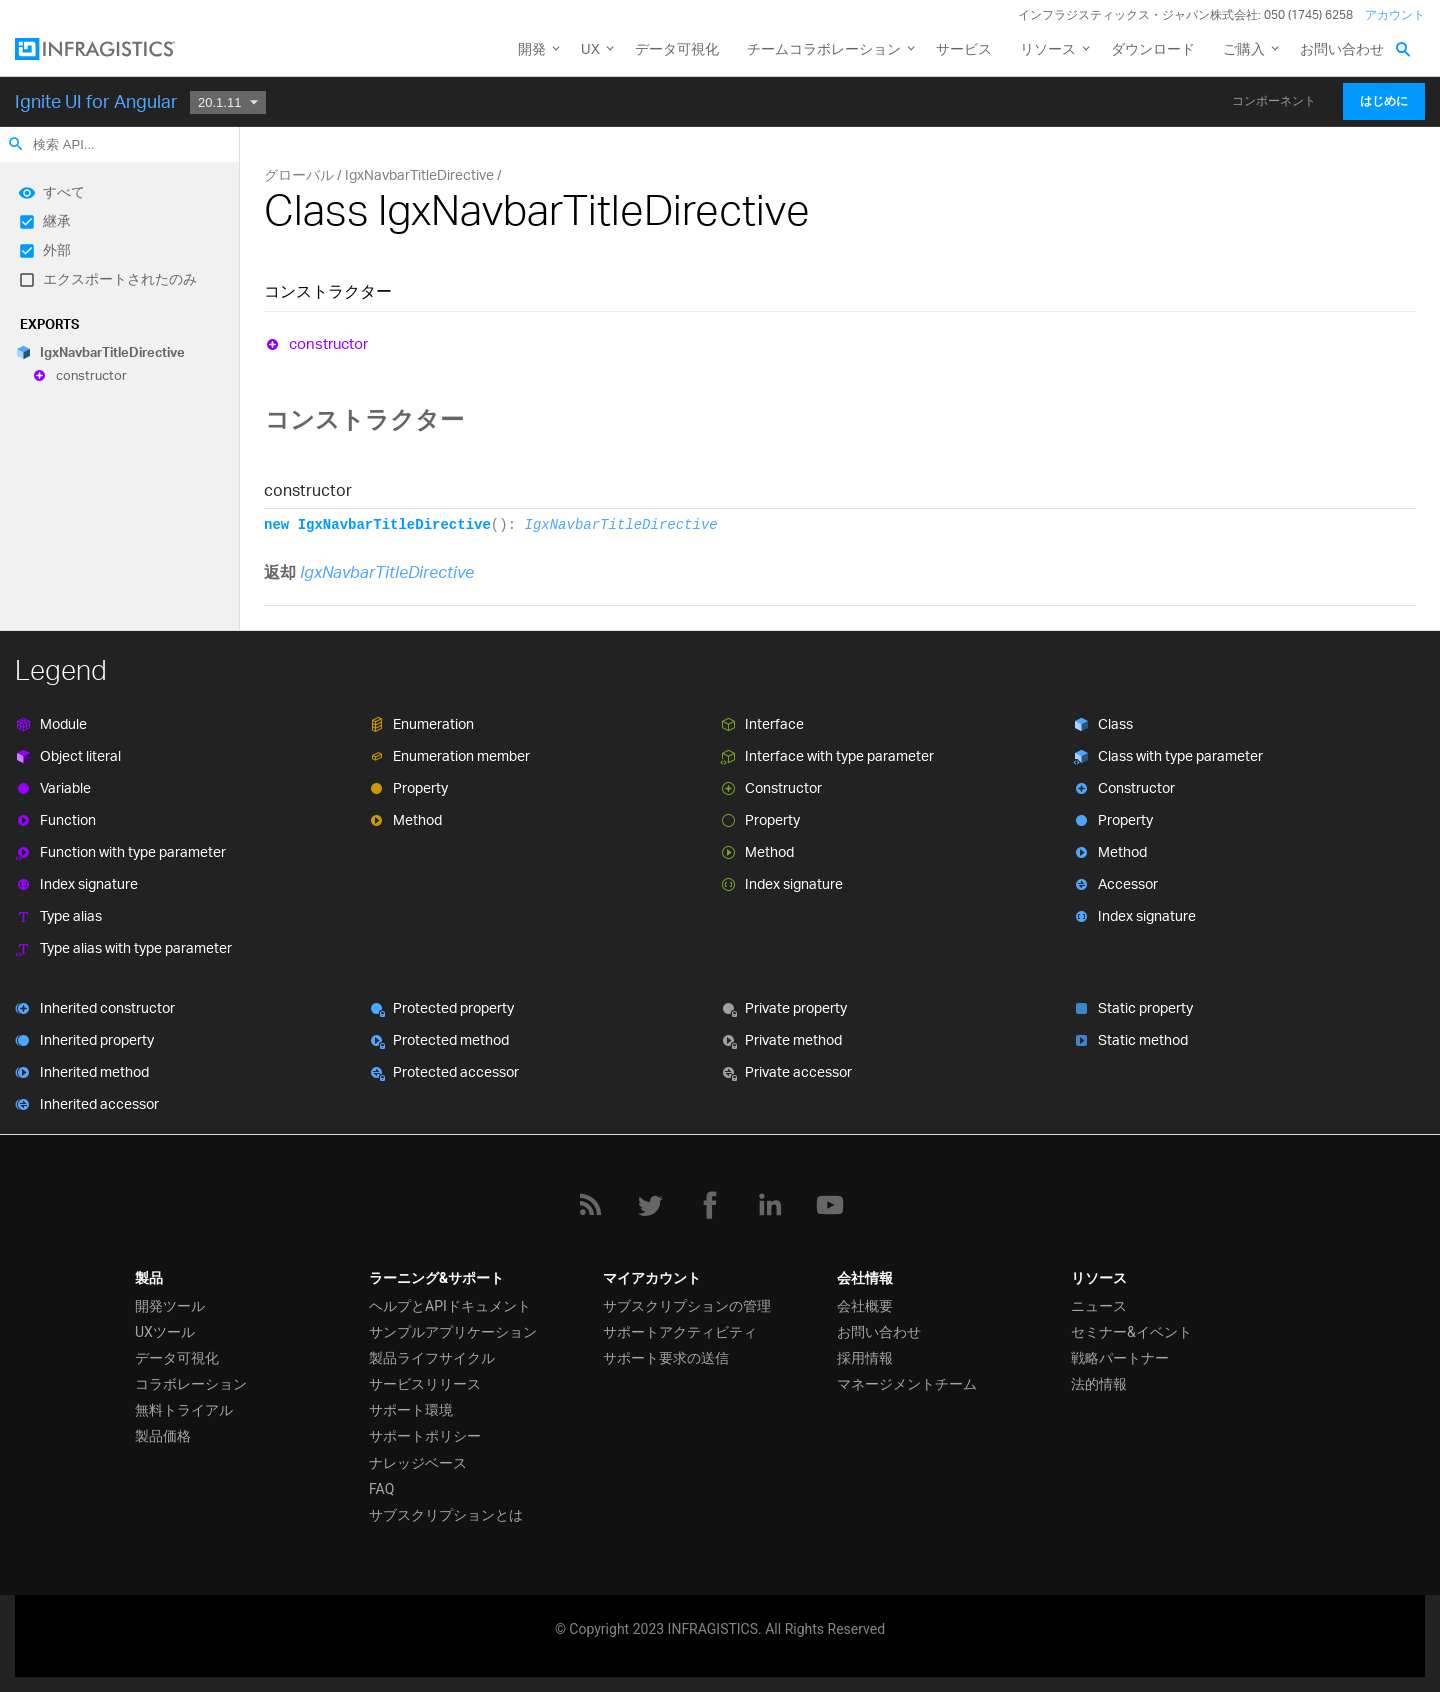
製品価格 (163, 1436)
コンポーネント (1274, 101)
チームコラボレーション (824, 48)
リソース (1048, 48)
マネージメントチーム (907, 1384)
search (16, 144)
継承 (57, 220)
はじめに (1384, 101)
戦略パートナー (1120, 1358)
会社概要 (865, 1306)
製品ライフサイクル (432, 1358)
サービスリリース (425, 1384)
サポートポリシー (425, 1436)
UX (590, 48)
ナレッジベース (418, 1463)
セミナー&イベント (1131, 1332)
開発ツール (170, 1306)
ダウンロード (1153, 48)
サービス (964, 48)
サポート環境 (411, 1410)
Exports (49, 324)
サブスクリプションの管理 (687, 1306)
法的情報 (1099, 1384)
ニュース (1099, 1306)
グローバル (299, 174)
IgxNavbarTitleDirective (112, 352)
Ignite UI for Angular (96, 101)
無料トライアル (184, 1410)
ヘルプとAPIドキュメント (450, 1306)
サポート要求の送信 (666, 1358)
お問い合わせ (1342, 48)
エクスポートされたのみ (120, 278)
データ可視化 (677, 48)
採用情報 (865, 1358)
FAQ (381, 1489)
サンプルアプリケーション (453, 1332)
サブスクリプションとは (446, 1515)
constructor (91, 376)
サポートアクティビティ (680, 1332)
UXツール (165, 1332)
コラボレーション (191, 1384)
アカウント (1395, 14)
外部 (57, 249)
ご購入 (1244, 48)
